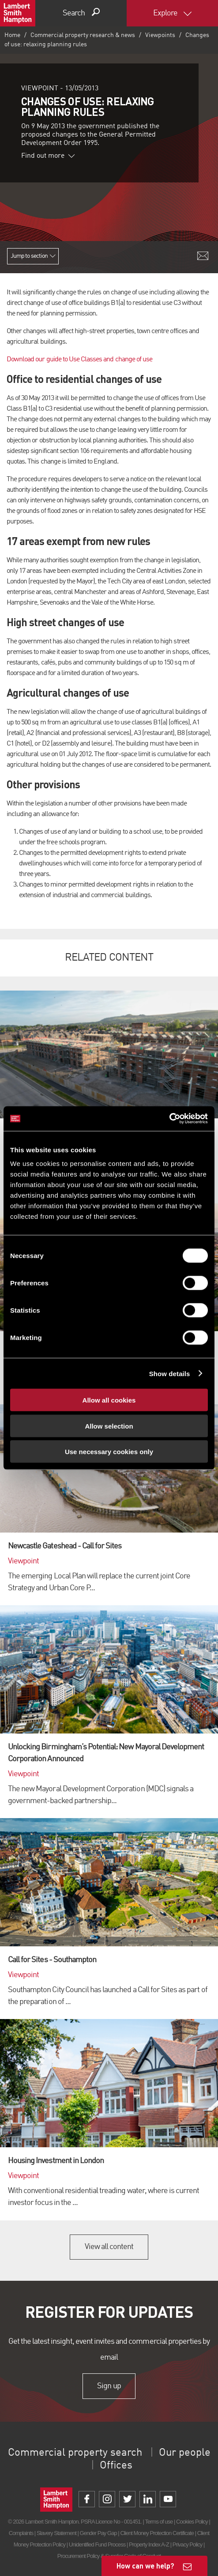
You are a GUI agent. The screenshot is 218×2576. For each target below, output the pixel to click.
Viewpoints (160, 35)
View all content (109, 2247)
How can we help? (145, 2565)
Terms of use (159, 2521)
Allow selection (109, 1425)
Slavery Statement (56, 2533)
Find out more (48, 156)
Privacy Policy (187, 2544)
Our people (184, 2453)
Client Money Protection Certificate (157, 2533)
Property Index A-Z (149, 2544)
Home (12, 35)
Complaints (21, 2533)
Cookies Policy (192, 2521)
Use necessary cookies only (109, 1451)
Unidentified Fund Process (97, 2544)
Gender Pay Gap (98, 2533)
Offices (116, 2466)
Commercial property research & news (82, 35)
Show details (169, 1373)
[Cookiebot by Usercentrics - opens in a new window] (169, 1119)
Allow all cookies (109, 1400)
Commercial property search (75, 2453)
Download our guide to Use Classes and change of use (79, 359)
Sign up (108, 2386)
